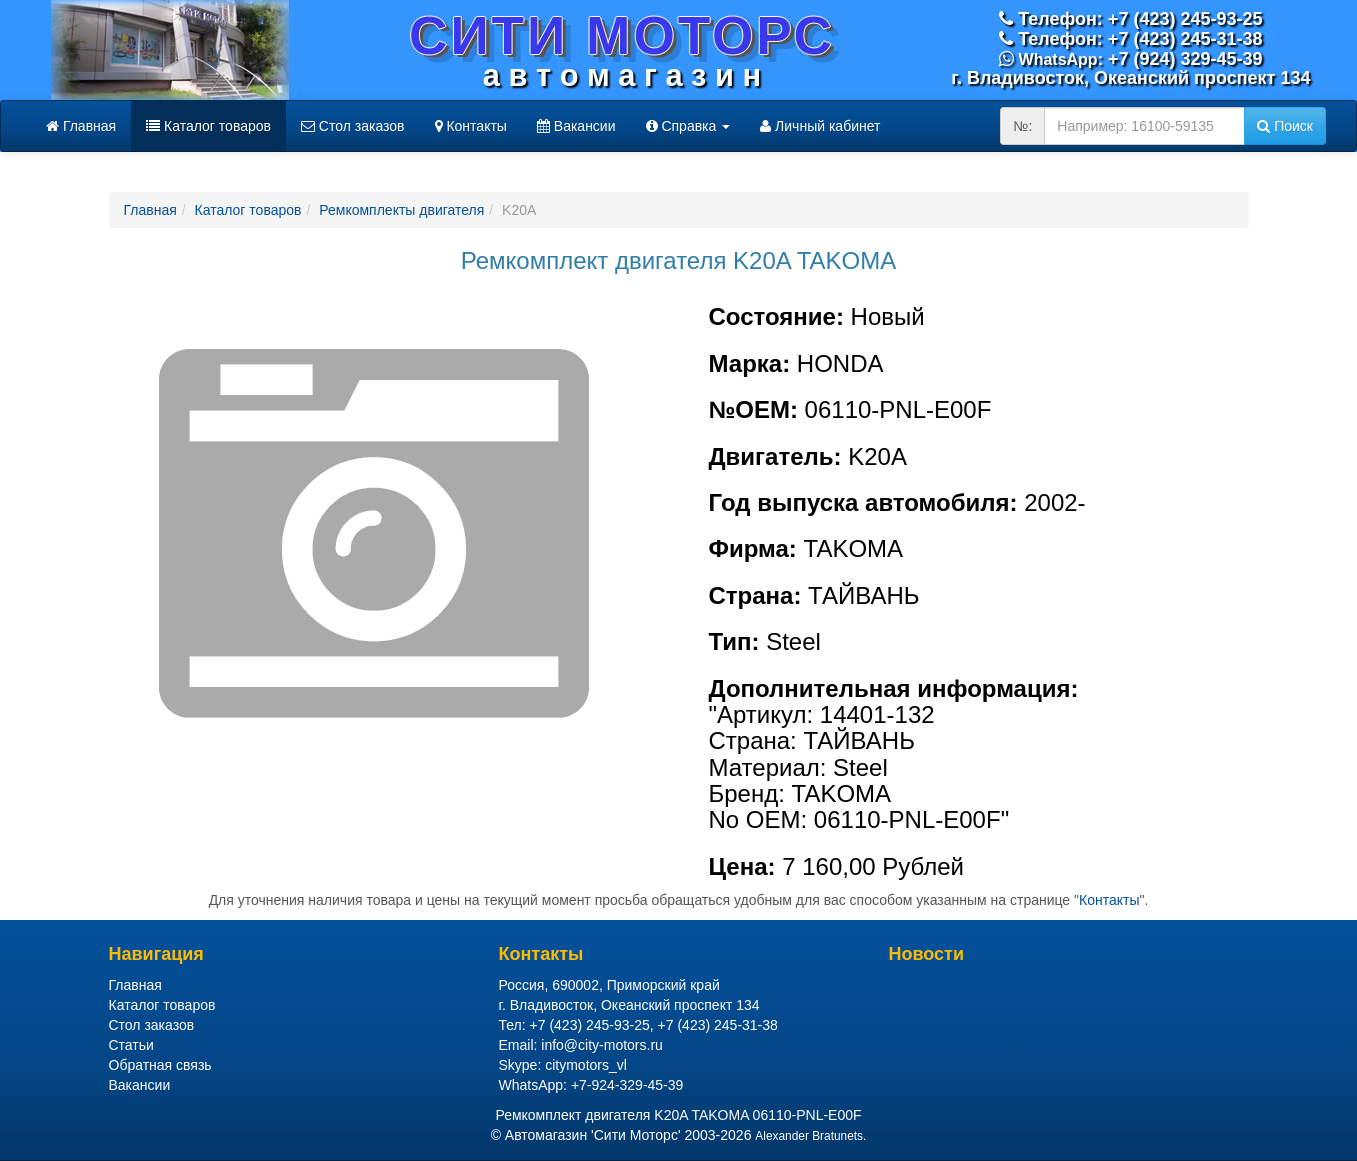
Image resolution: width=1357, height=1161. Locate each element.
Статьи (131, 1045)
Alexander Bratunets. (810, 1136)
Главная (81, 126)
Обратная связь (160, 1065)
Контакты (471, 126)
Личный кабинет (820, 126)
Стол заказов (353, 126)
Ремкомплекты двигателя (401, 210)
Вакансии (576, 126)
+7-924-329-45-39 (627, 1085)
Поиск (1285, 126)
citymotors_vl (586, 1065)
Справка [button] (688, 126)
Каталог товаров (208, 126)
